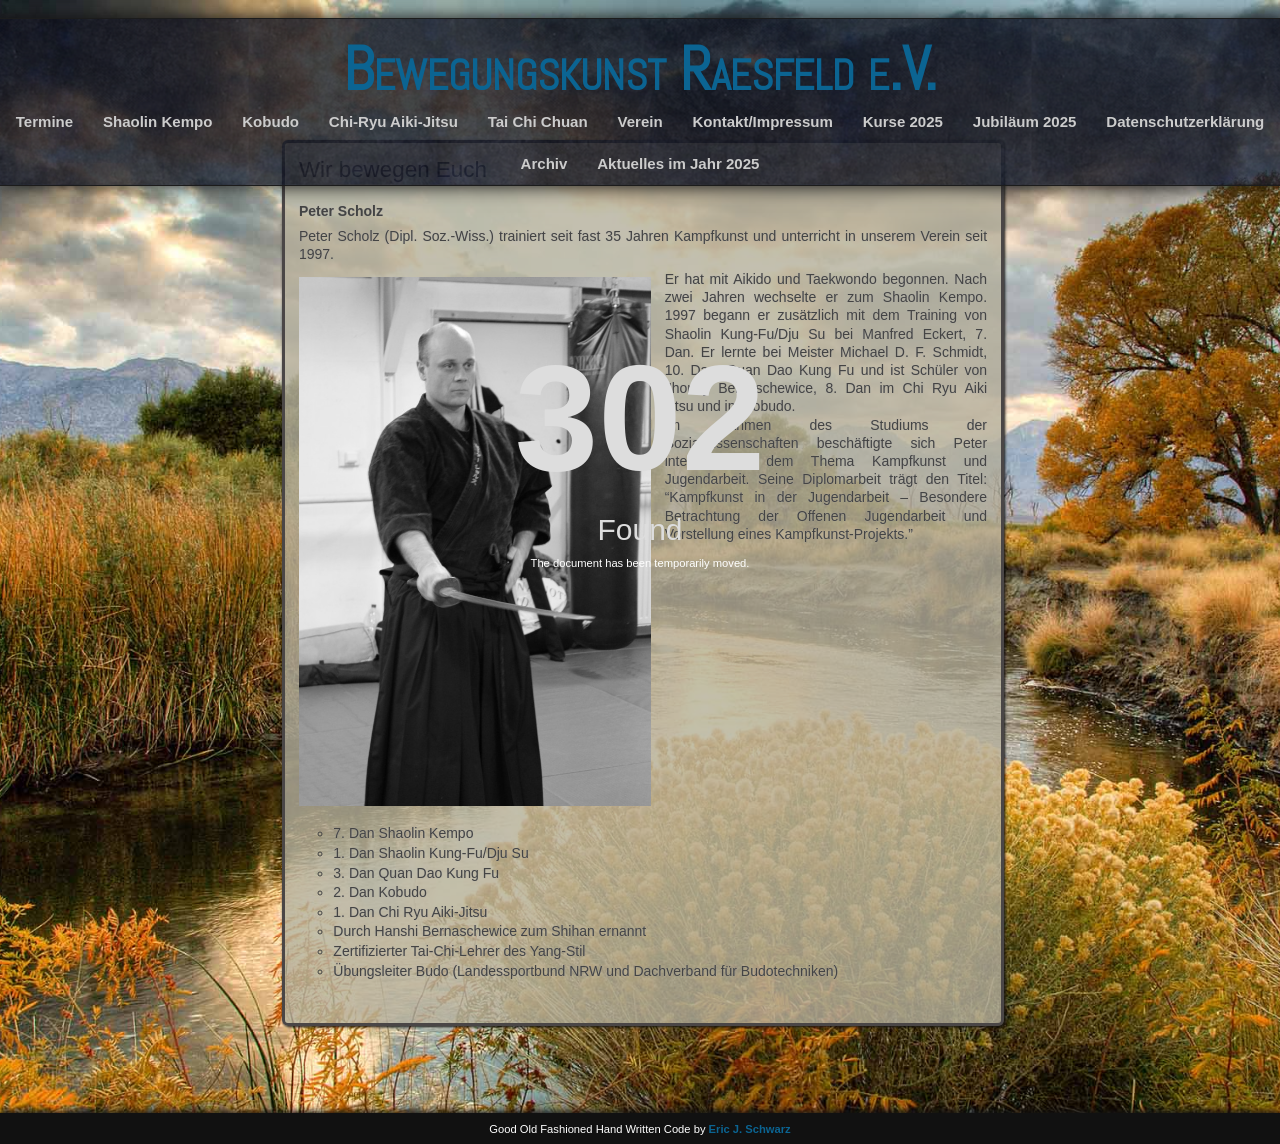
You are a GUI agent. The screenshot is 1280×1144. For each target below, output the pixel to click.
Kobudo (270, 121)
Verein (639, 121)
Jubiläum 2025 (1025, 121)
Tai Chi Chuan (538, 121)
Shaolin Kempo (158, 121)
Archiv (544, 163)
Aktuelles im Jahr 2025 (678, 163)
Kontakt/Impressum (762, 121)
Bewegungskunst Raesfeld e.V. (640, 69)
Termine (44, 121)
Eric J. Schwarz (750, 1129)
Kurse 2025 (903, 121)
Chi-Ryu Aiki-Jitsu (393, 121)
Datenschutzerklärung (1185, 121)
